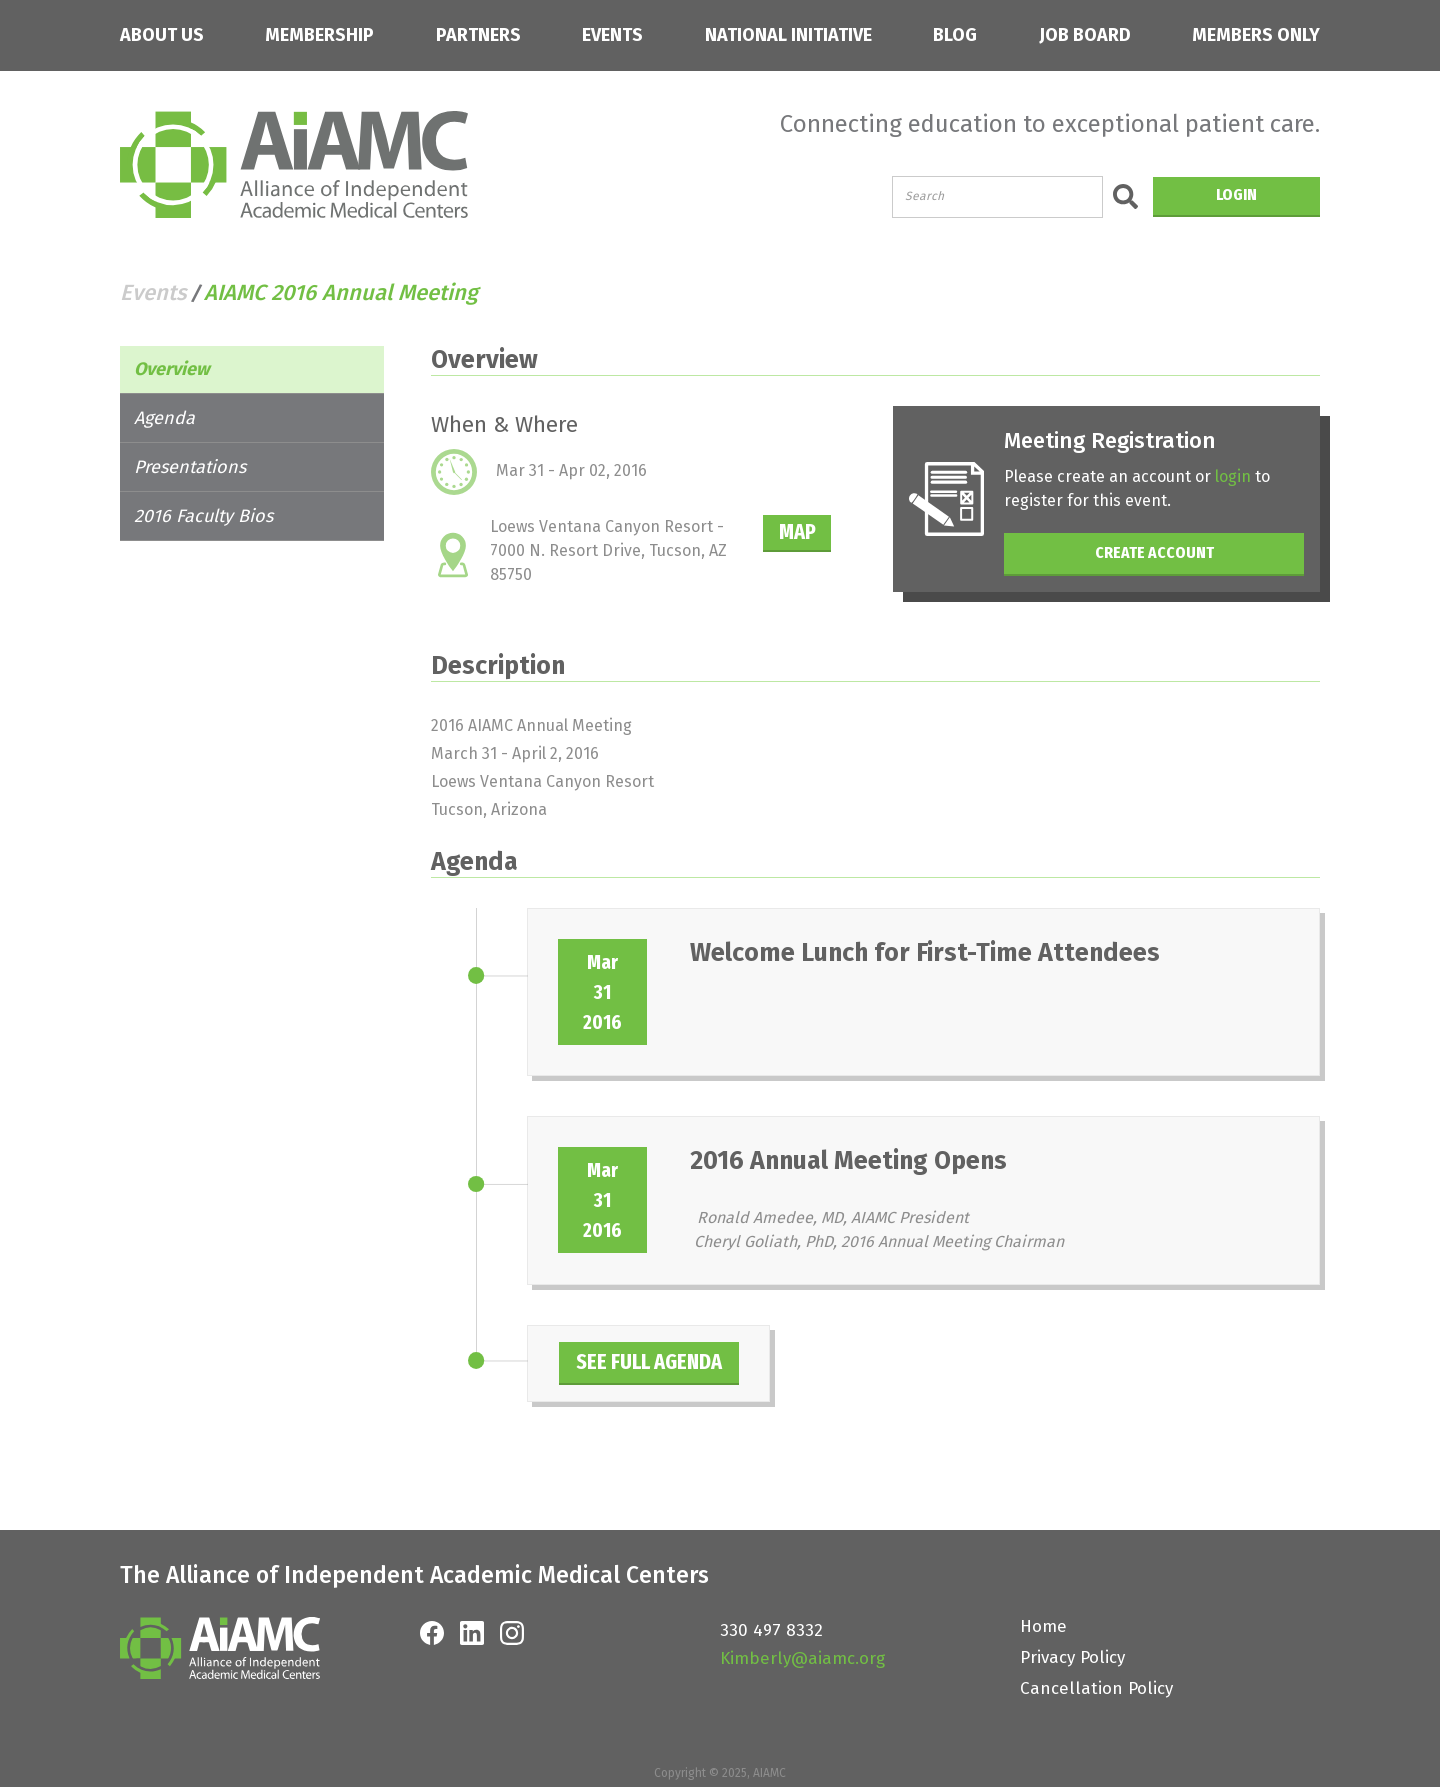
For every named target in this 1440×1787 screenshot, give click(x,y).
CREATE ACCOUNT (1160, 552)
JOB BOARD (1085, 35)
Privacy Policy (1072, 1657)
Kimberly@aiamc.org (802, 1658)
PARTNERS (478, 35)
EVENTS (612, 35)
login (1245, 476)
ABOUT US (162, 35)
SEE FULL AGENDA (674, 1361)
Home (1043, 1626)
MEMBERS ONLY (1256, 35)
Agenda (164, 418)
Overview (171, 369)
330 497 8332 (771, 1630)
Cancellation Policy (1096, 1688)
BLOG (955, 35)
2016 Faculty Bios (203, 516)
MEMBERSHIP (319, 35)
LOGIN (1236, 194)
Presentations (190, 467)
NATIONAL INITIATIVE (788, 35)
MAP (810, 531)
